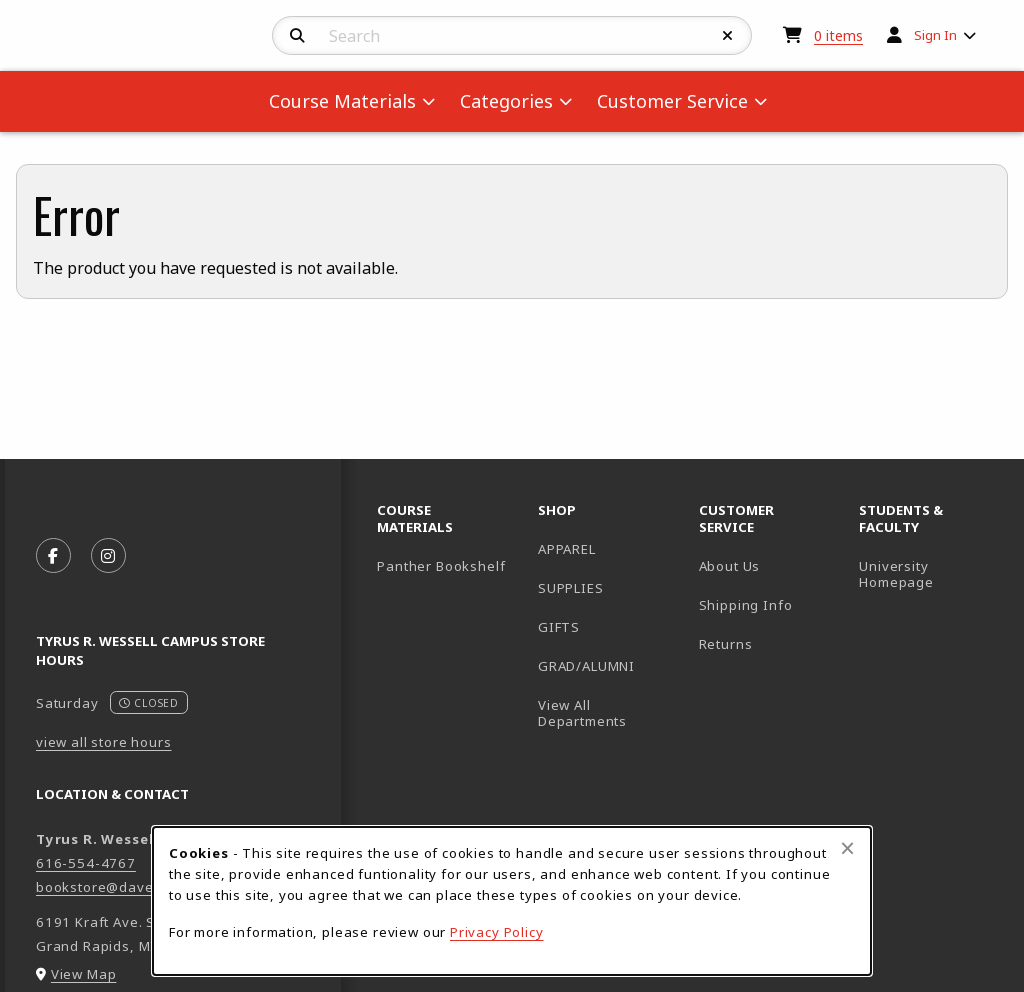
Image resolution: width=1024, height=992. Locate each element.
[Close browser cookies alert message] (847, 848)
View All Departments (582, 713)
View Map (84, 974)
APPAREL (567, 549)
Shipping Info (746, 605)
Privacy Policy (497, 932)
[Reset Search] (728, 36)
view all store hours (104, 742)
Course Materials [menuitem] (342, 101)
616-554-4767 (86, 863)
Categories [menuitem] (506, 101)
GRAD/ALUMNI (586, 666)
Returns (726, 644)
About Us (730, 566)
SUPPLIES (571, 588)
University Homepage (931, 574)
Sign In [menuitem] (935, 35)
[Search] (297, 36)
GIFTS (559, 627)
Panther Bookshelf (449, 565)
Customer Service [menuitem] (672, 101)
